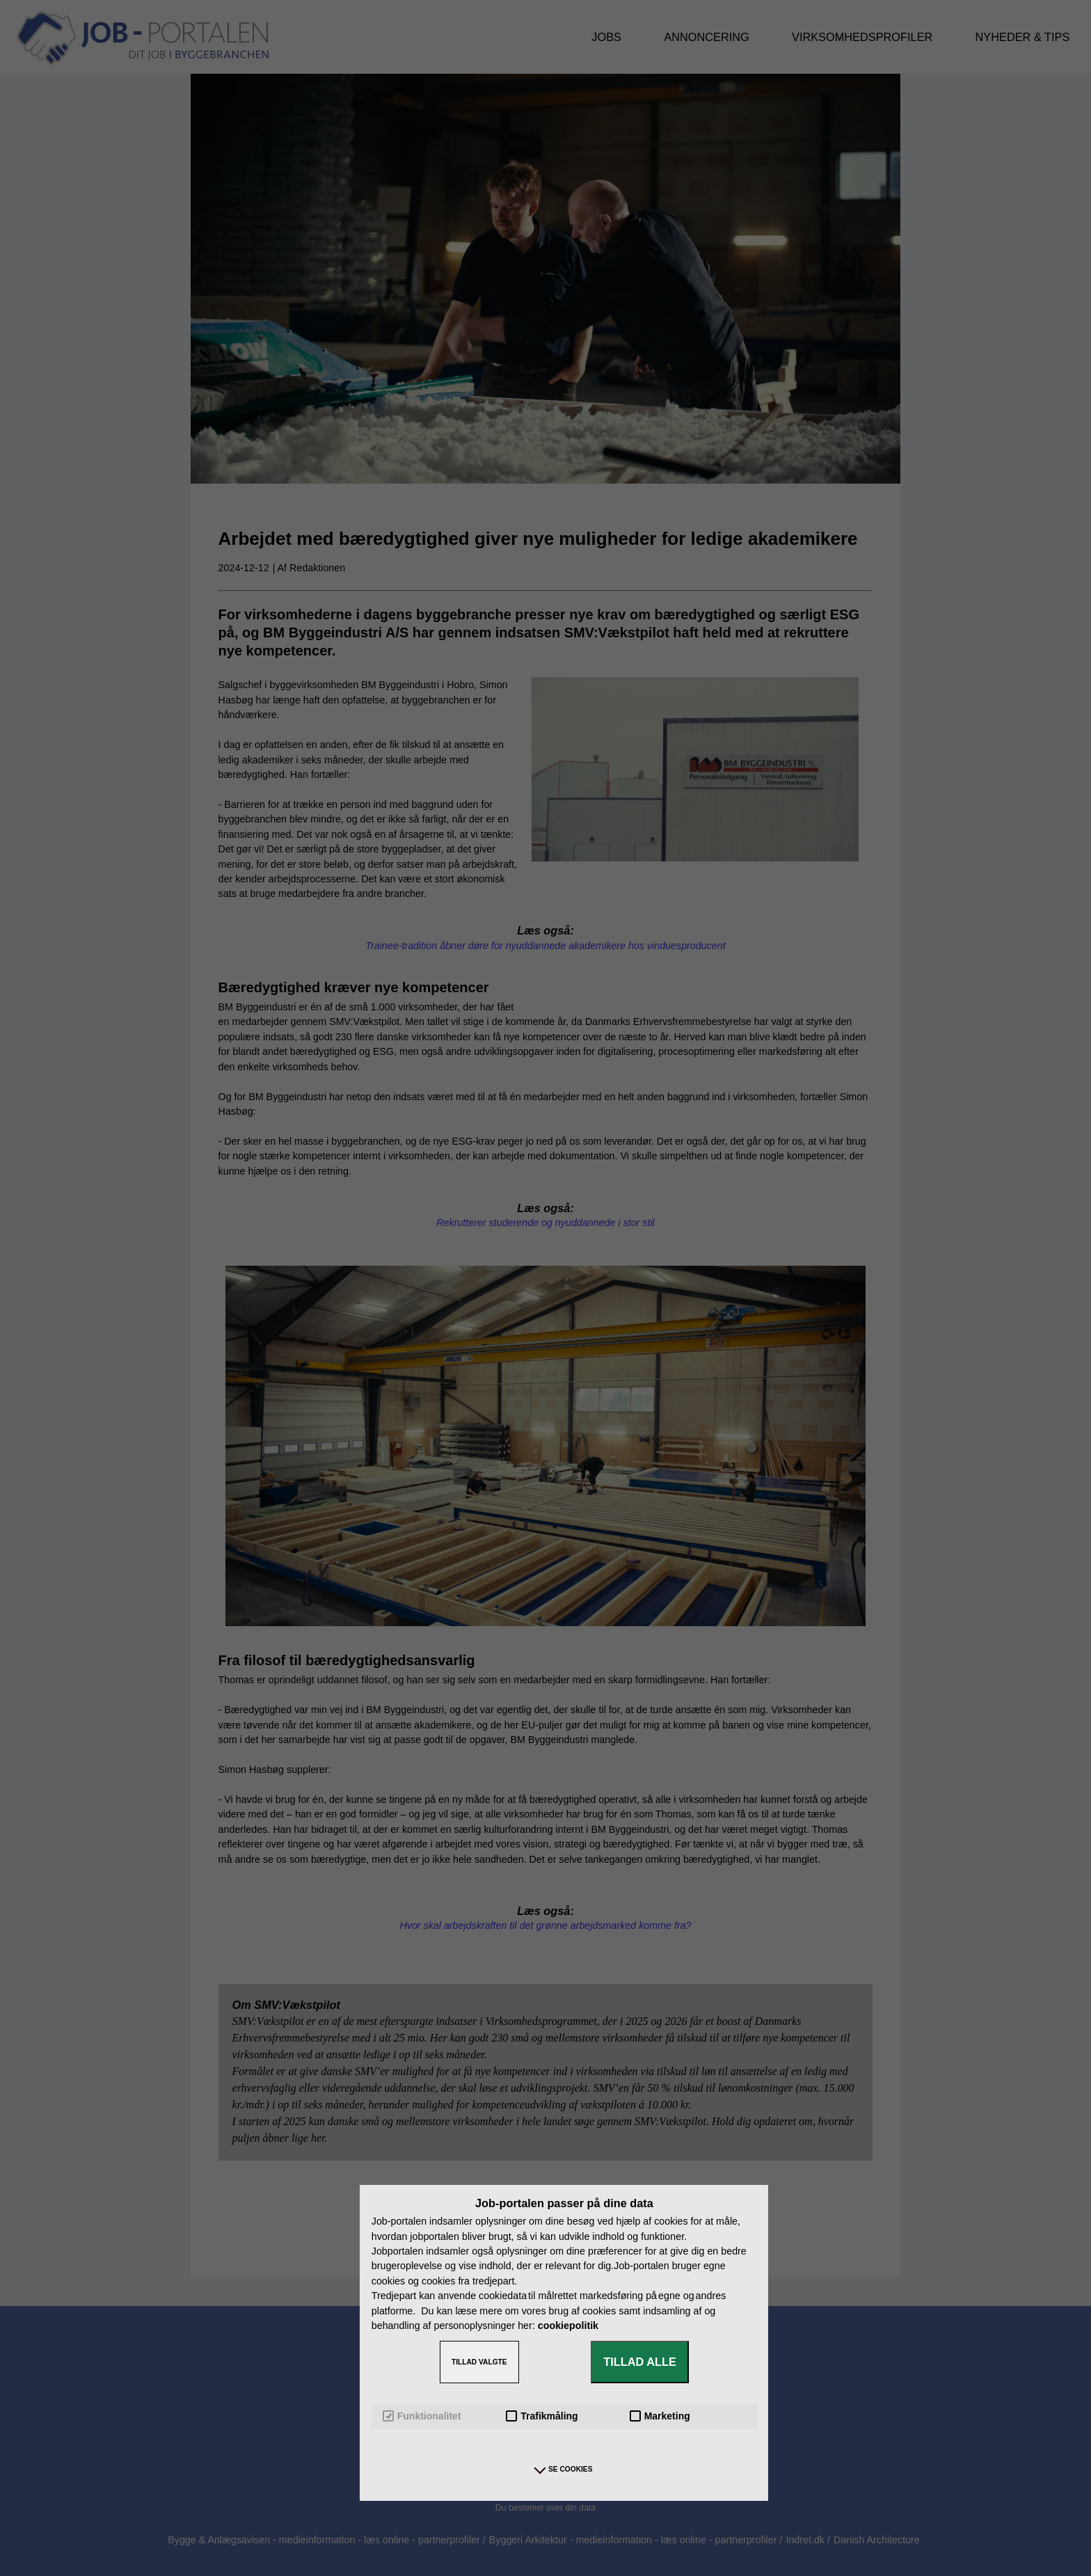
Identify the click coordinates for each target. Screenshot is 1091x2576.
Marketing (660, 2416)
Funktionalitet (422, 2416)
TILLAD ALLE (639, 2361)
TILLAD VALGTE (479, 2362)
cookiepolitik (568, 2325)
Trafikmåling (542, 2416)
